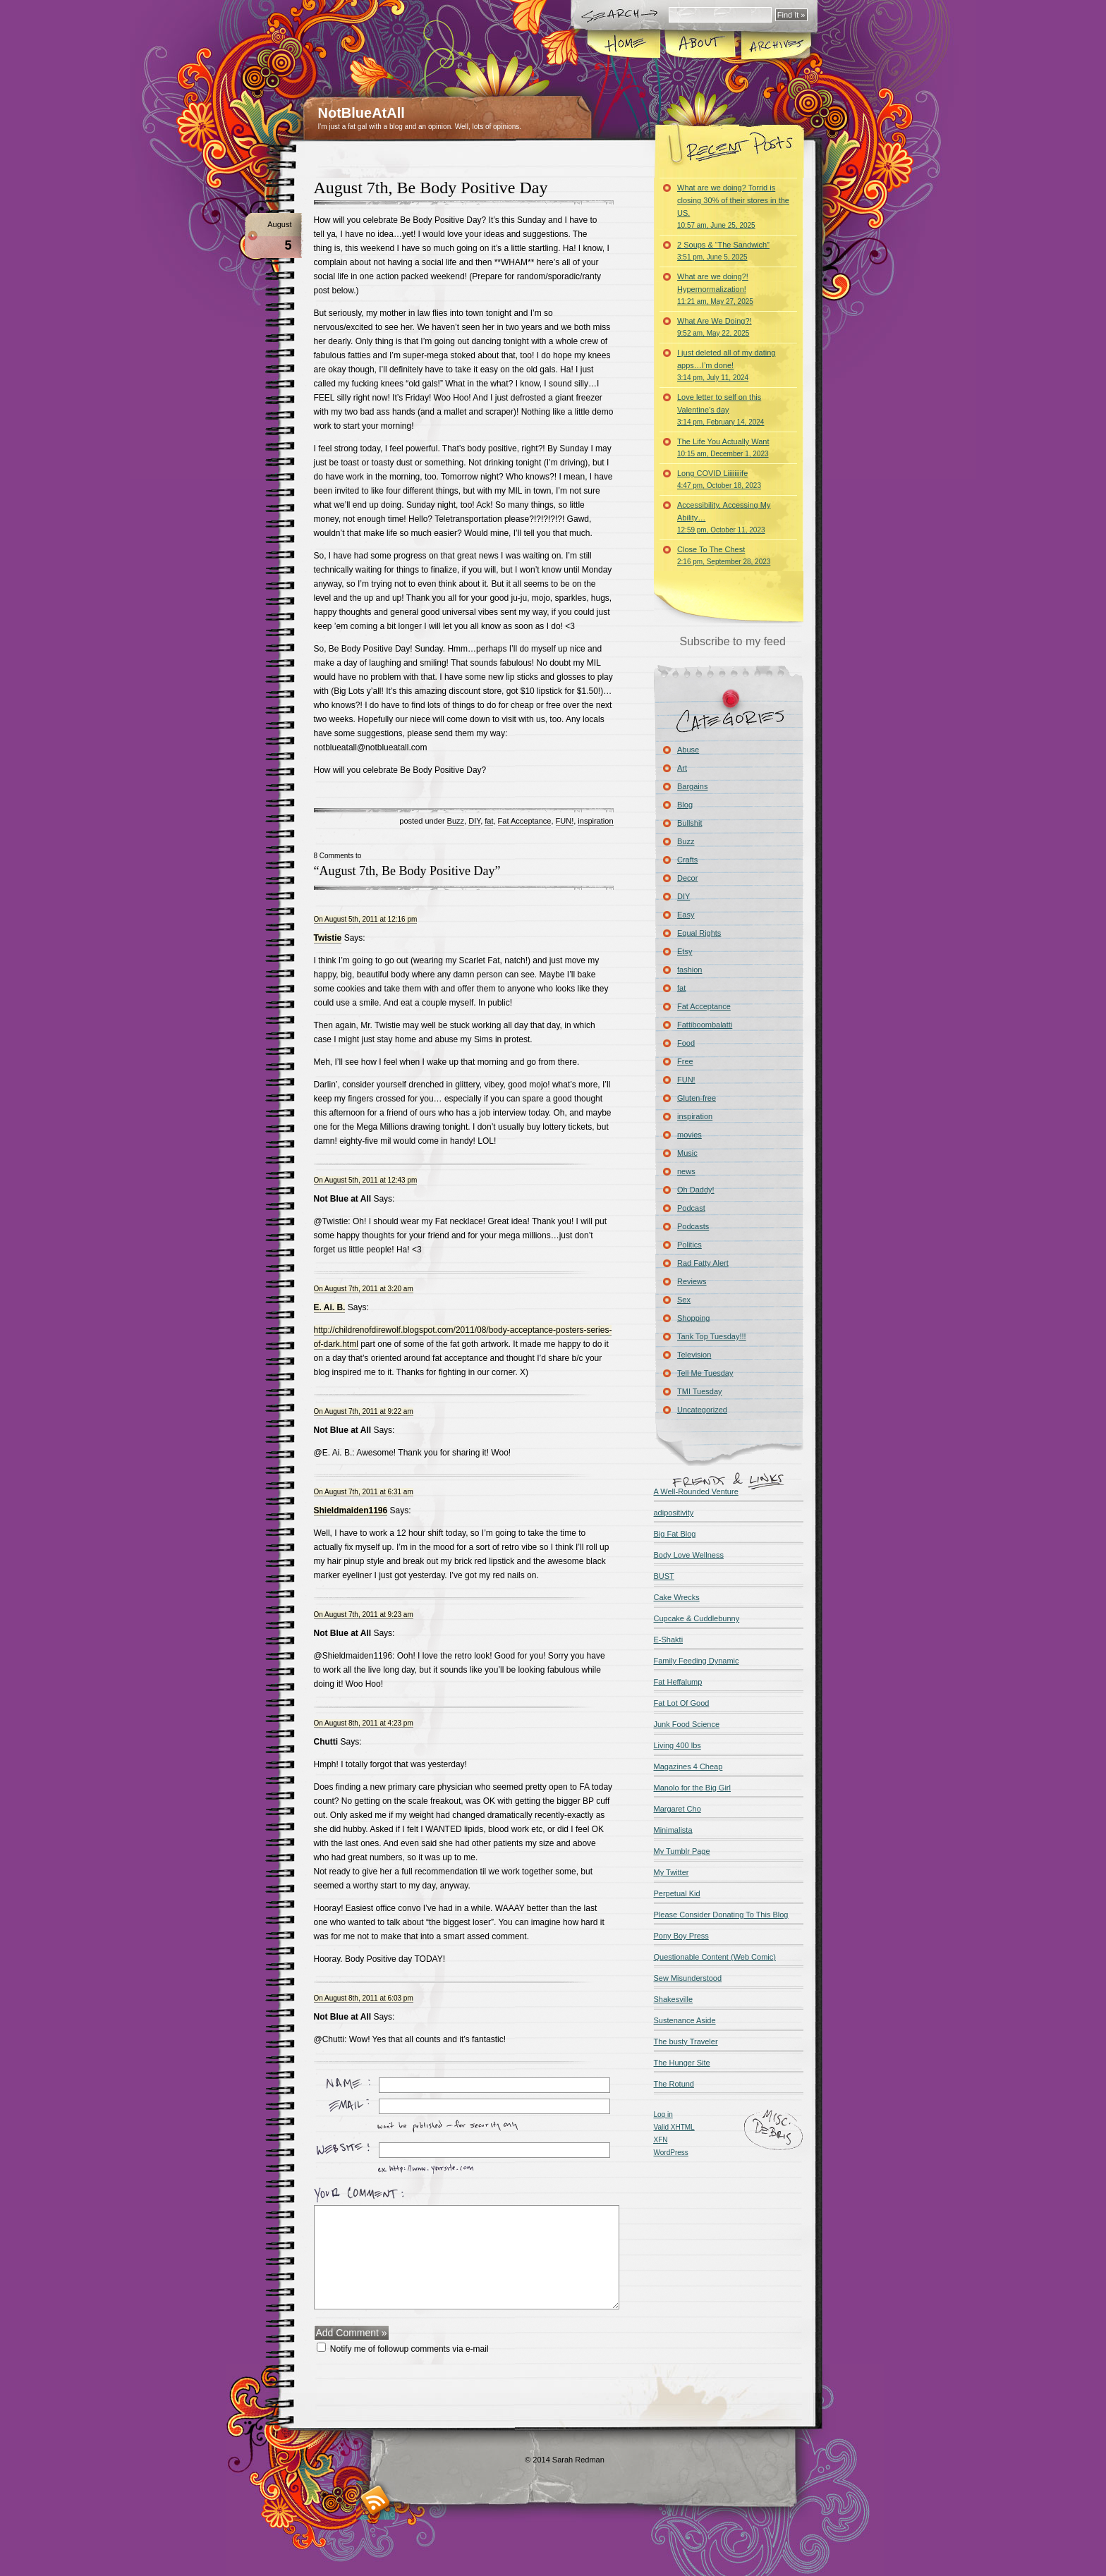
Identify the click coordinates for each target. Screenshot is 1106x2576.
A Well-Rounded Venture (696, 1491)
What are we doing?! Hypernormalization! (715, 288)
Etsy (684, 951)
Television (694, 1354)
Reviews (692, 1281)
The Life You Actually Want (723, 447)
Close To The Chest (723, 555)
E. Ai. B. (330, 1307)
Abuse (688, 749)
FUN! (565, 821)
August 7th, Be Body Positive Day (431, 187)
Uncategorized (702, 1409)
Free (685, 1061)
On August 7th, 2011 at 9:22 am (363, 1411)
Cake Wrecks (677, 1597)
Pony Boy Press (681, 1935)
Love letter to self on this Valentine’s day (720, 409)
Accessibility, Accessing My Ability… (723, 517)
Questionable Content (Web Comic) (715, 1957)
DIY (474, 821)
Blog (685, 804)
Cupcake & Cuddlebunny (697, 1618)
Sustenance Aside (685, 2020)
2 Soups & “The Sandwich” (723, 250)
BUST (664, 1576)
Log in (663, 2114)
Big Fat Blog (675, 1534)
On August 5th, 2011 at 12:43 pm (366, 1180)
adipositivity (674, 1512)
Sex (684, 1299)
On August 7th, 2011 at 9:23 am (363, 1614)
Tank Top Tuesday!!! (711, 1336)
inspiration (595, 821)
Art (682, 768)
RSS (375, 2500)
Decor (687, 878)
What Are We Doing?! (714, 327)
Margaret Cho (677, 1809)
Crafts (687, 859)
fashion (689, 969)
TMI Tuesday (699, 1391)
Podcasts (693, 1226)
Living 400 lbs (677, 1745)
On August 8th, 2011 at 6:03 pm (363, 1998)
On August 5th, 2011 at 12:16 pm (366, 919)
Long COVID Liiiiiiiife (719, 479)
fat (489, 821)
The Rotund (674, 2084)
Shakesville (673, 1999)
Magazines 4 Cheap (688, 1766)
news (686, 1171)
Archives (775, 45)
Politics (689, 1244)
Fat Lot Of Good (682, 1703)
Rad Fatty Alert (703, 1263)
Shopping (693, 1318)
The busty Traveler (686, 2041)
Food (686, 1043)
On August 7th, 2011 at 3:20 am (363, 1289)
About (700, 45)
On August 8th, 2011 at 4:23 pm (363, 1723)
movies (689, 1134)
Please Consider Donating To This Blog (721, 1914)
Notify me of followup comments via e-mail (409, 2349)
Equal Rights (699, 933)
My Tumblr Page (682, 1851)
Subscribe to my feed (733, 641)
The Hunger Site (682, 2062)
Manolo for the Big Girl (692, 1787)
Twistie (328, 938)
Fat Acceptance (525, 821)
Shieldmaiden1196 (351, 1510)
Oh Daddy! (696, 1189)
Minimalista (673, 1830)
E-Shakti (668, 1639)
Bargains (692, 786)
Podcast (691, 1208)
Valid (674, 2127)
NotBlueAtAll (361, 113)
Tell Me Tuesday (705, 1373)
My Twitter (671, 1872)
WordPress (671, 2152)
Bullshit (689, 823)
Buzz (455, 821)
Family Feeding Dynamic (696, 1660)
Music (687, 1153)
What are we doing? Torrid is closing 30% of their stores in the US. (733, 206)
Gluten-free (696, 1098)
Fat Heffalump (678, 1682)
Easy (685, 914)
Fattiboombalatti (704, 1024)
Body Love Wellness (689, 1555)
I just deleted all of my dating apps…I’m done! (726, 364)
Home (624, 45)
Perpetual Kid (677, 1893)
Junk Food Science (687, 1724)
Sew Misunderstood (688, 1978)
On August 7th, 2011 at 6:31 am (363, 1492)
